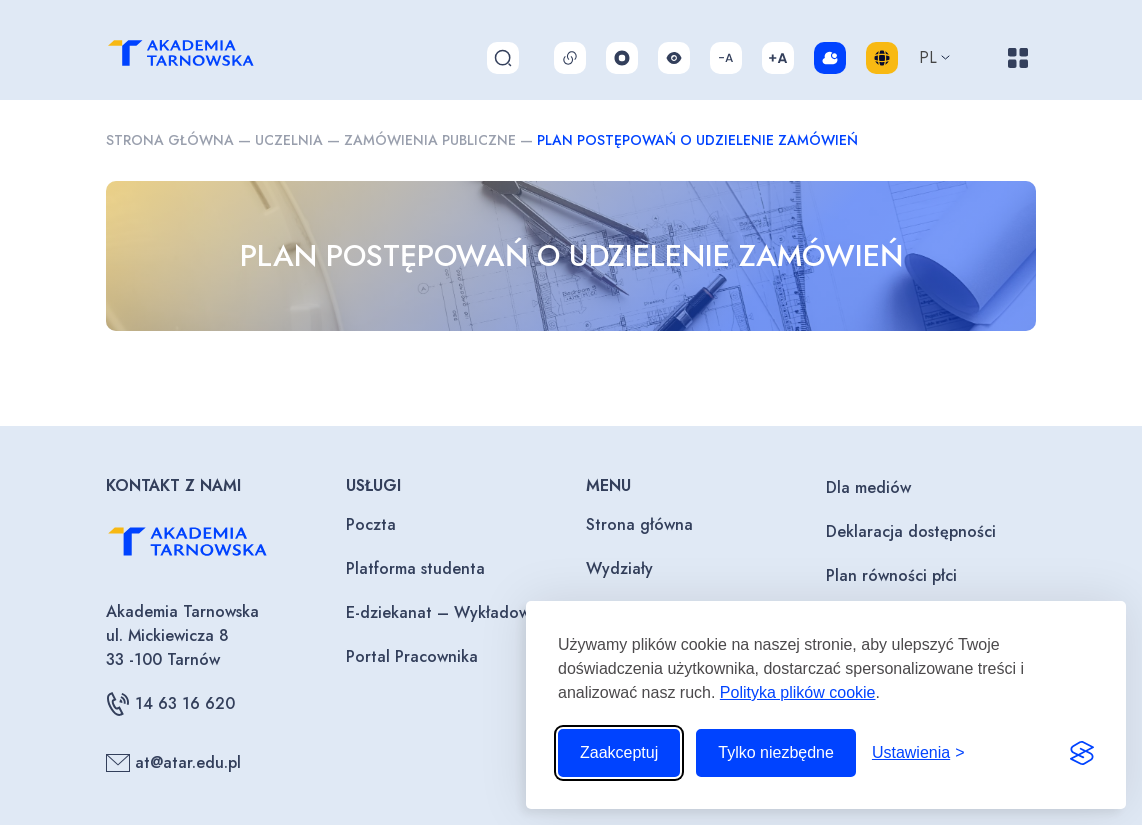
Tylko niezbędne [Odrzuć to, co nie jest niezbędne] (776, 752)
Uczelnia (289, 140)
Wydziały (619, 568)
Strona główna (170, 140)
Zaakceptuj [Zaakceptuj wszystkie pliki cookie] (619, 752)
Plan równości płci (891, 575)
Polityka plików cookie (798, 692)
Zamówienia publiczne (430, 140)
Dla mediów (868, 487)
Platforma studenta (415, 568)
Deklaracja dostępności (911, 531)
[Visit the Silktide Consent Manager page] (1082, 753)
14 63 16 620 (170, 704)
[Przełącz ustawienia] (918, 753)
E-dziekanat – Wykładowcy (446, 612)
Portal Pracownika (412, 656)
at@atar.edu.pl (173, 763)
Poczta (371, 524)
